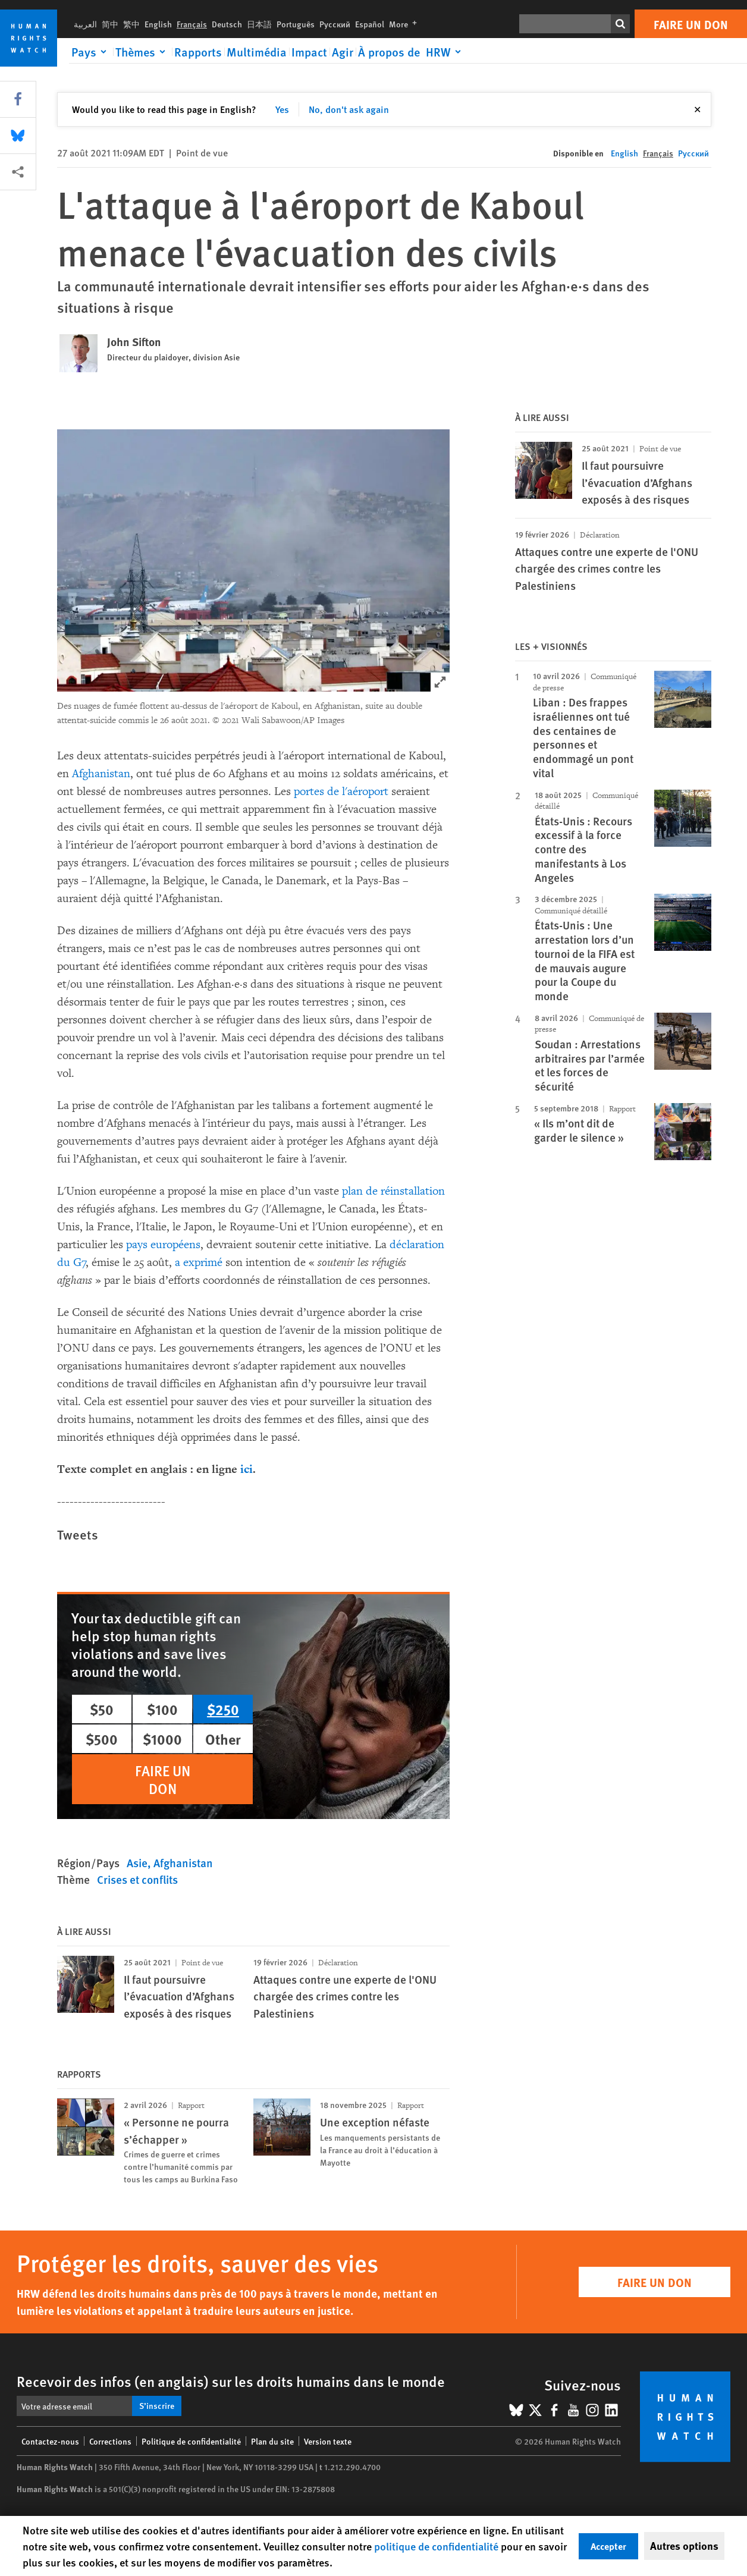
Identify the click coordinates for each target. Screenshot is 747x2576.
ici (246, 1469)
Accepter (608, 2546)
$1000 (162, 1739)
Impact (309, 51)
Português (296, 24)
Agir (342, 51)
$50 (102, 1709)
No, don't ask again (349, 109)
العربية (85, 24)
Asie (137, 1863)
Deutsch (227, 24)
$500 (102, 1739)
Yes (282, 109)
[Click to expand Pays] (91, 52)
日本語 (259, 24)
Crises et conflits (137, 1879)
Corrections (110, 2441)
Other (223, 1739)
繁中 (131, 24)
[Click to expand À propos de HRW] (411, 52)
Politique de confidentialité (191, 2441)
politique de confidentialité (436, 2546)
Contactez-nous (50, 2441)
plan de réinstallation (393, 1191)
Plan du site (272, 2441)
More (405, 24)
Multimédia (257, 51)
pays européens (163, 1244)
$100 (162, 1709)
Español (369, 24)
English (158, 24)
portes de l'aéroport (341, 791)
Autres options (684, 2545)
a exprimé (198, 1262)
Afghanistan (101, 773)
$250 (223, 1709)
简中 (110, 24)
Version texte (327, 2441)
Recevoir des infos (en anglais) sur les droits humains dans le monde (231, 2381)
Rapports (198, 51)
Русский (334, 24)
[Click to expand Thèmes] (142, 52)
